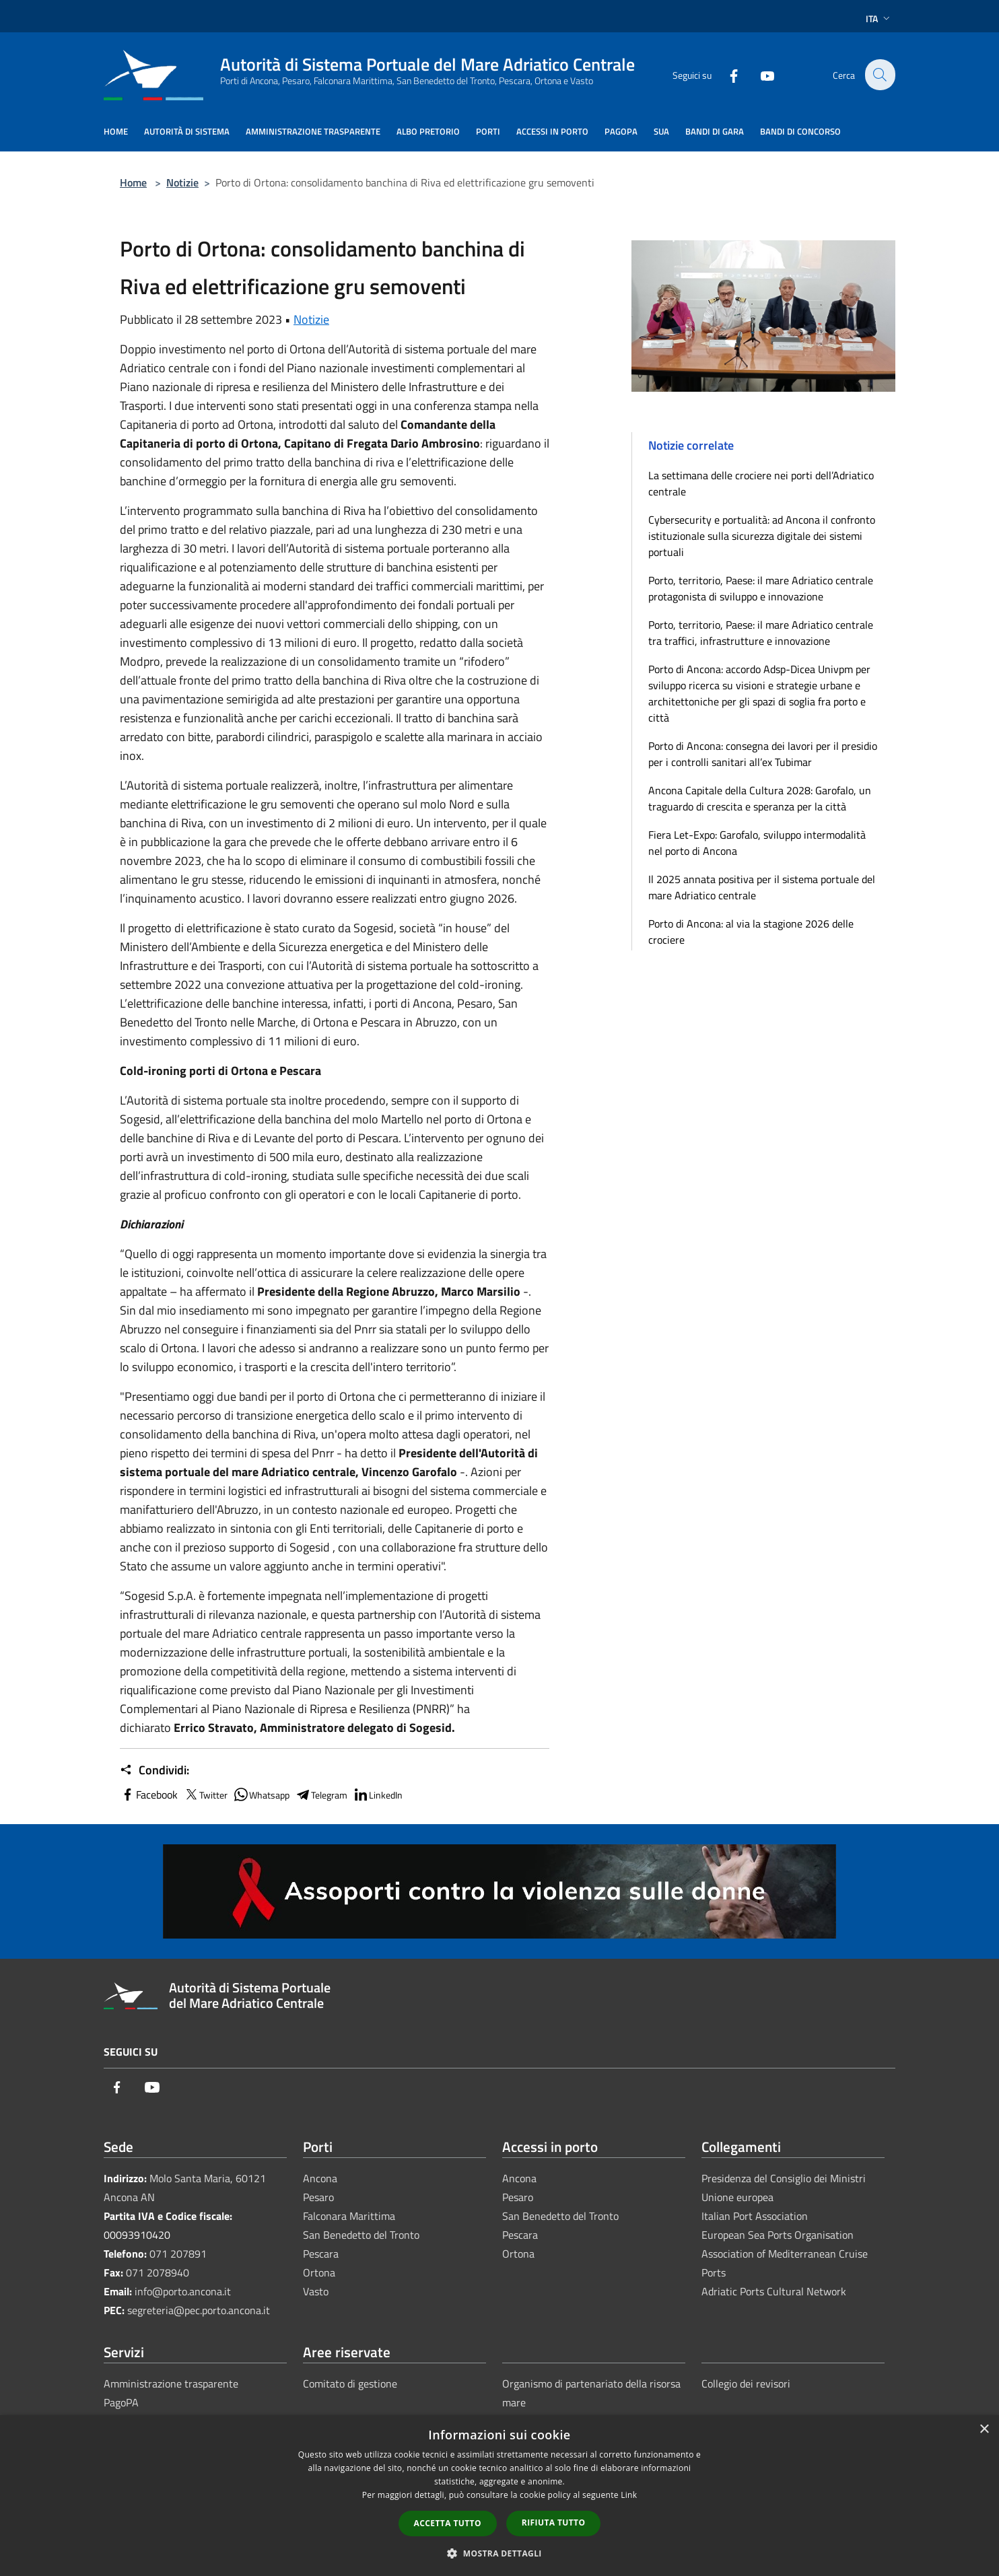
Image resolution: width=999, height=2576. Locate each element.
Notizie (182, 182)
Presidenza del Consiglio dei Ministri (783, 2178)
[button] (499, 2553)
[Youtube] (759, 74)
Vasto (316, 2291)
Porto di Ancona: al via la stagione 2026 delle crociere (751, 931)
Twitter (205, 1794)
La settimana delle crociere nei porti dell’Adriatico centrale (761, 483)
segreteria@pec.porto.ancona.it (198, 2310)
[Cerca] (879, 75)
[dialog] (499, 2495)
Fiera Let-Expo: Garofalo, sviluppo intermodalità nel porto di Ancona (757, 843)
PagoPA (121, 2402)
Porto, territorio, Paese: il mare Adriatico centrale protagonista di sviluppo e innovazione (760, 588)
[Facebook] (725, 74)
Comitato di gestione (350, 2383)
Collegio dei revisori (745, 2383)
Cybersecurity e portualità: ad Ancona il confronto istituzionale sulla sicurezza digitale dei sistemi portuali (761, 536)
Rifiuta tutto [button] (554, 2522)
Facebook (149, 1794)
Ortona (319, 2272)
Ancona (320, 2178)
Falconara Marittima (349, 2216)
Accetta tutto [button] (447, 2523)
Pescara (321, 2254)
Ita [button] (879, 18)
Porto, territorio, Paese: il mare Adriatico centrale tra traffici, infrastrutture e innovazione (760, 633)
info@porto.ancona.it (183, 2291)
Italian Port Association (754, 2216)
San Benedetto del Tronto (361, 2235)
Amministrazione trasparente (171, 2383)
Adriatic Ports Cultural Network (773, 2291)
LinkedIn (378, 1794)
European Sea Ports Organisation (777, 2235)
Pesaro (318, 2197)
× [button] (984, 2430)
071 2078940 (157, 2272)
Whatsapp (261, 1794)
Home (133, 182)
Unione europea (737, 2197)
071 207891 (178, 2254)
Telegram (321, 1794)
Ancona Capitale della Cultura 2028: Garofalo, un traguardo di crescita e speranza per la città (759, 798)
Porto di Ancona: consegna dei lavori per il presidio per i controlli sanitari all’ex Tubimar (762, 754)
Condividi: (154, 1770)
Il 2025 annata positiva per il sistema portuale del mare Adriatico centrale (761, 887)
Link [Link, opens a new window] (629, 2495)
